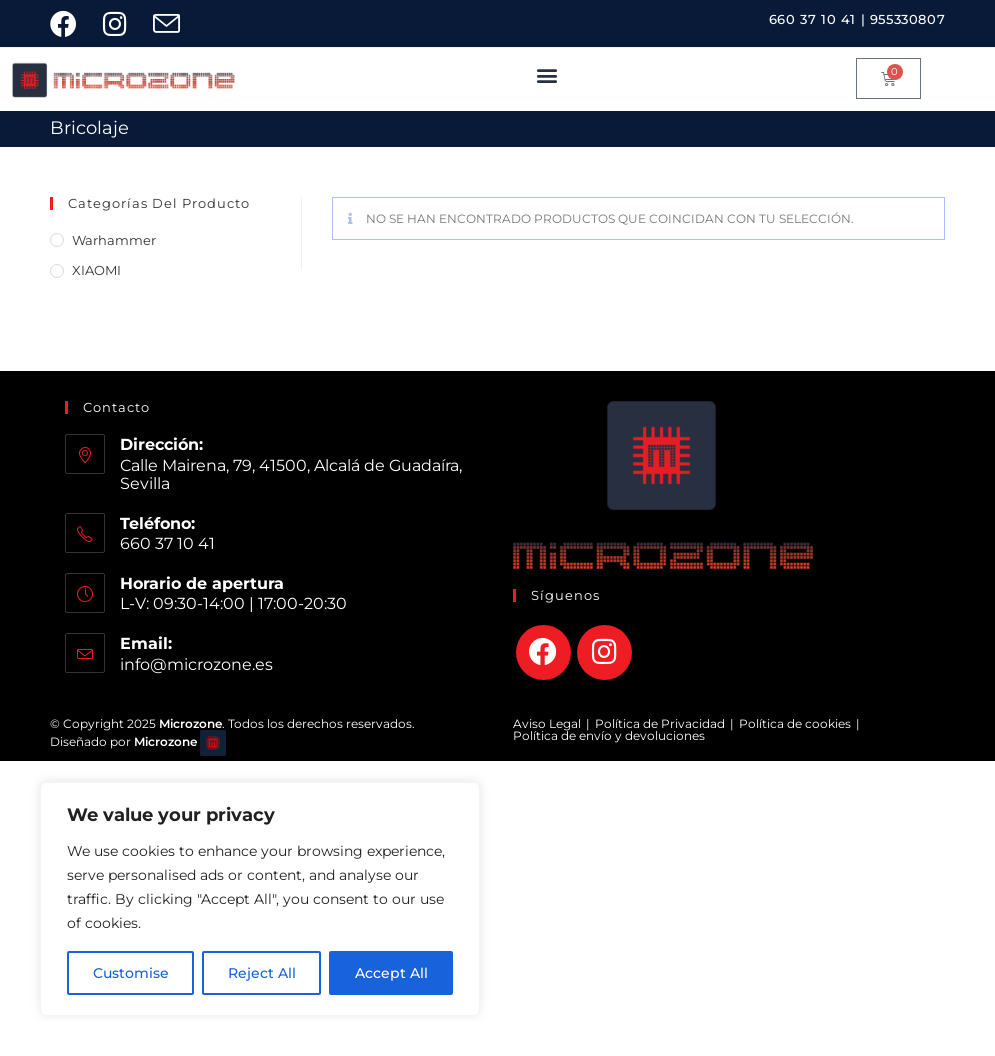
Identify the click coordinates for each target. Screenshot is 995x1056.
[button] (547, 74)
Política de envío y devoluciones (609, 735)
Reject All (262, 973)
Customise (131, 973)
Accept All (391, 973)
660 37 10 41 (812, 19)
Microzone (165, 741)
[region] (260, 899)
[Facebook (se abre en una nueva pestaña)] (73, 23)
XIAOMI (96, 270)
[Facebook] (543, 652)
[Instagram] (604, 652)
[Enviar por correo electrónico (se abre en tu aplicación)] (173, 23)
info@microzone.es (196, 664)
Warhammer (114, 240)
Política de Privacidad (660, 723)
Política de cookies (795, 723)
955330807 (907, 19)
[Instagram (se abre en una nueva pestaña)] (122, 23)
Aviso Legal (547, 723)
